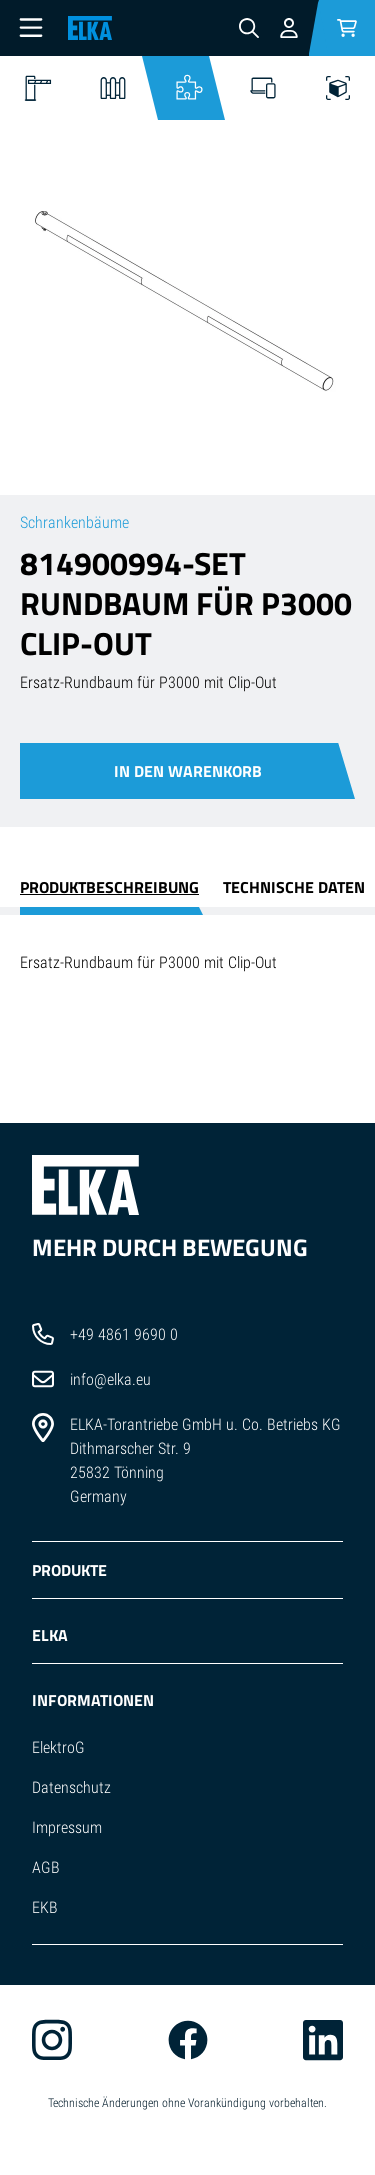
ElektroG (58, 1747)
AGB (46, 1867)
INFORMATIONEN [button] (93, 1700)
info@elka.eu (110, 1379)
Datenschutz (71, 1787)
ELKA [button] (50, 1635)
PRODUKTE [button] (69, 1570)
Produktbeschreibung (109, 887)
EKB (45, 1907)
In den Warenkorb (188, 771)
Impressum (67, 1827)
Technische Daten (294, 887)
